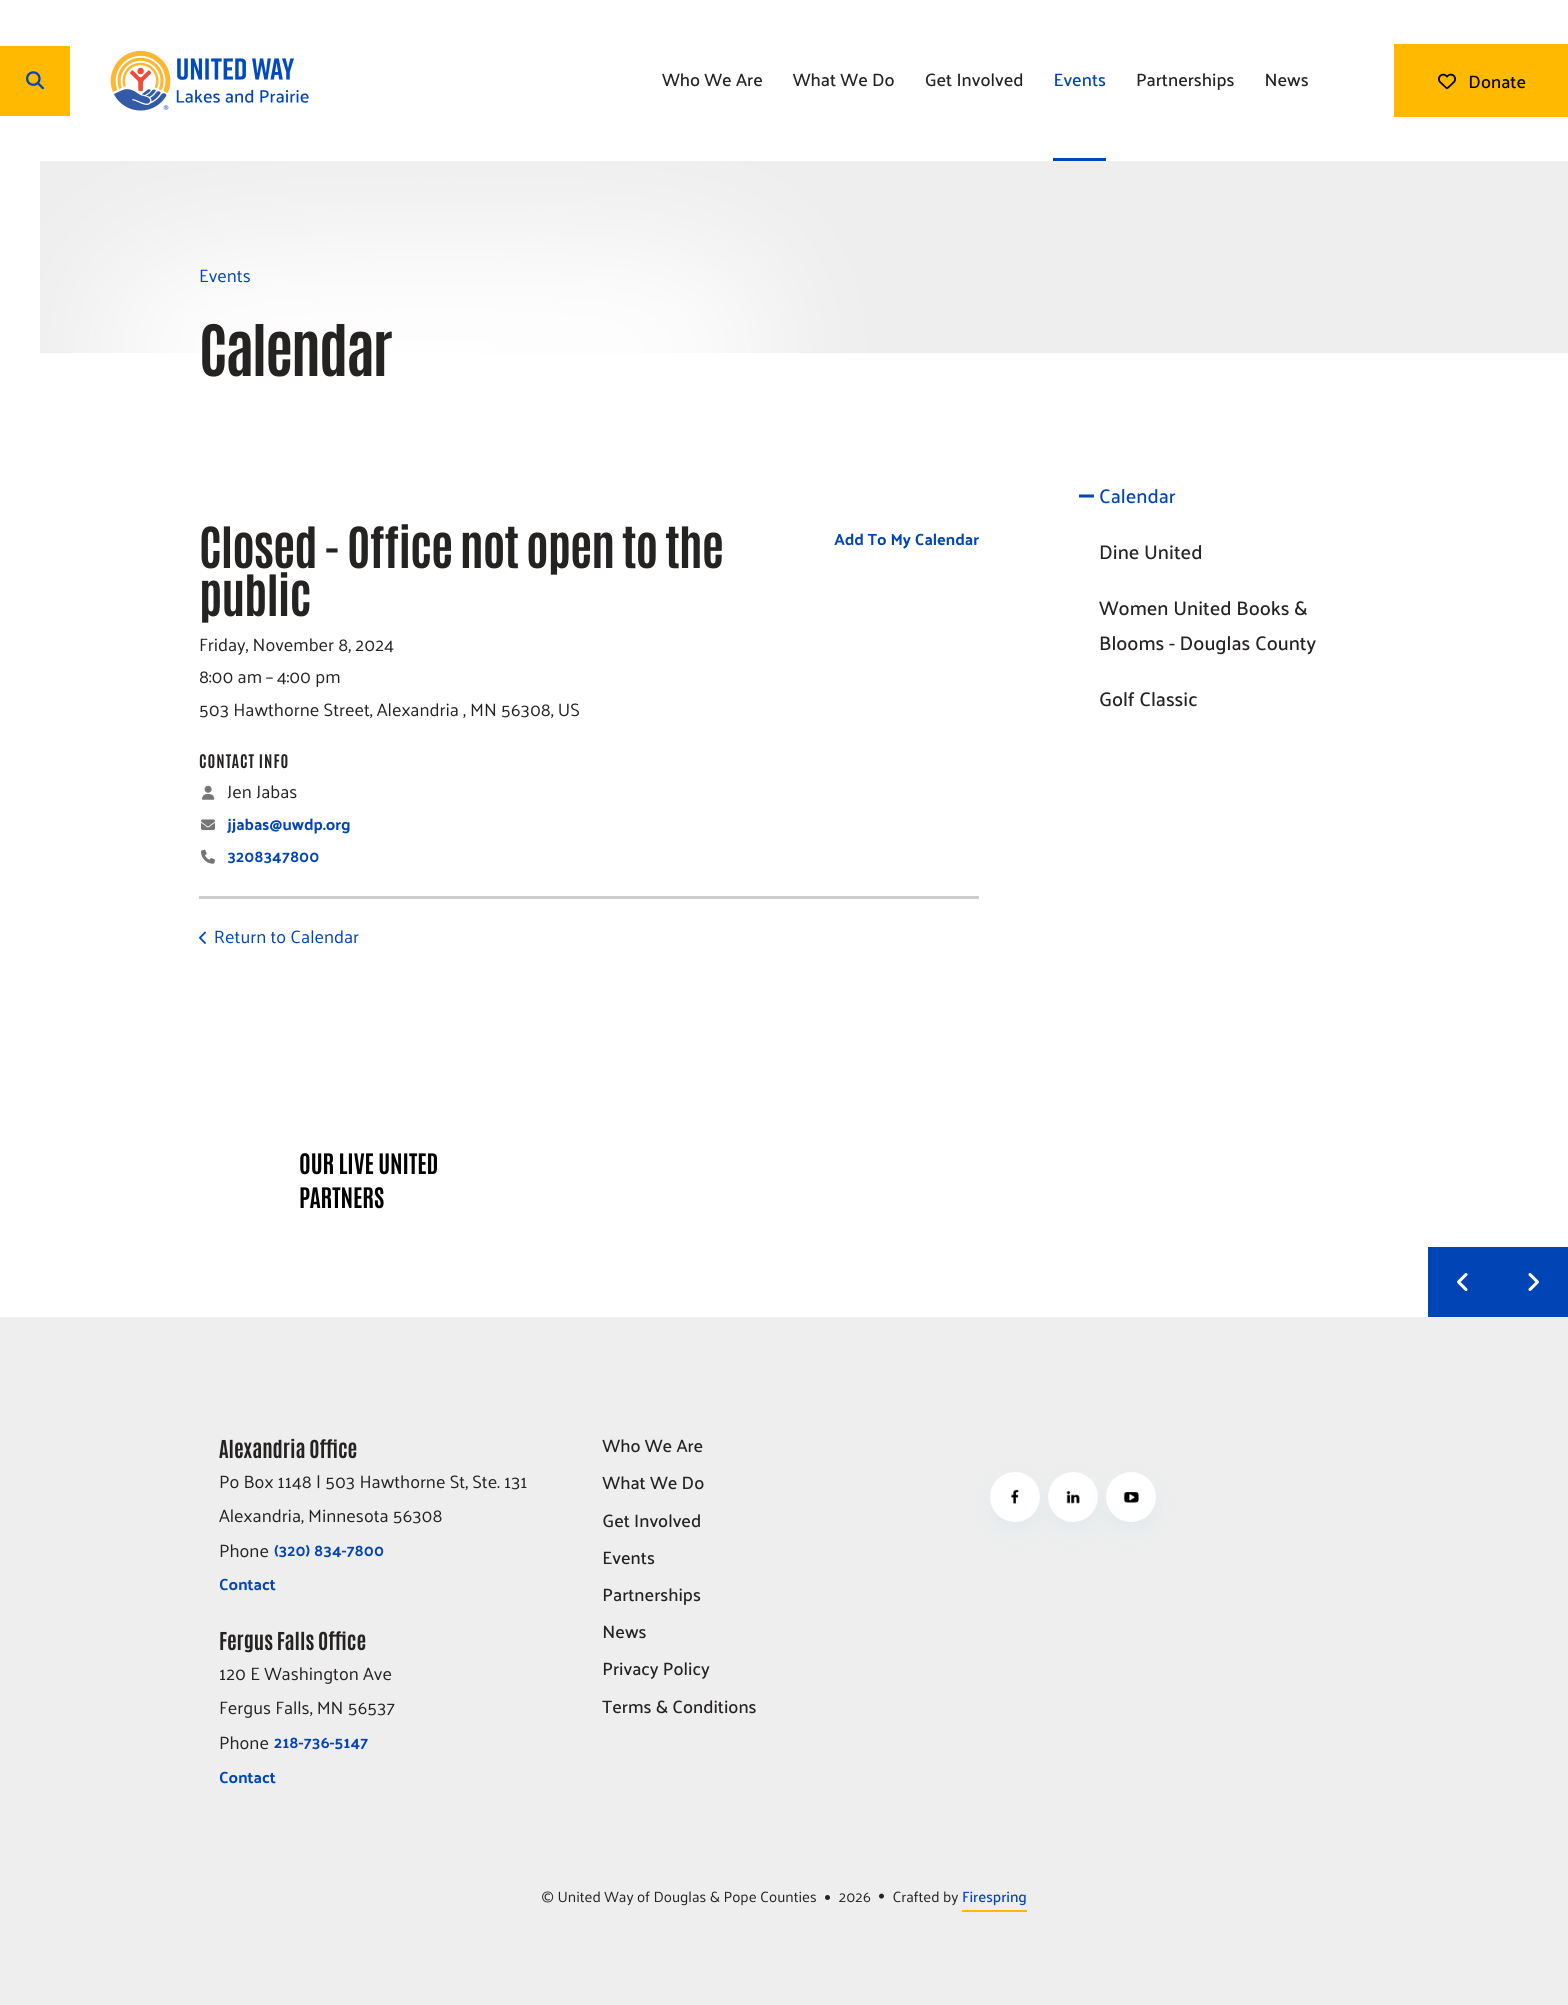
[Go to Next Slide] (1533, 1282)
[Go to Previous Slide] (1463, 1282)
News (1286, 78)
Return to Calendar (286, 935)
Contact (247, 1583)
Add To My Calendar (906, 538)
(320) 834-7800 (329, 1549)
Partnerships (1185, 78)
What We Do (844, 78)
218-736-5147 (321, 1741)
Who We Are (712, 78)
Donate (1481, 80)
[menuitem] (712, 80)
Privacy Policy (655, 1669)
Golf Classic (1148, 698)
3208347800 (273, 855)
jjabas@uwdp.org (288, 823)
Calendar (1137, 495)
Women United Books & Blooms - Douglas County (1207, 625)
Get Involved (974, 78)
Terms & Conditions (679, 1707)
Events (1079, 78)
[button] (35, 81)
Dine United (1150, 551)
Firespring (994, 1896)
